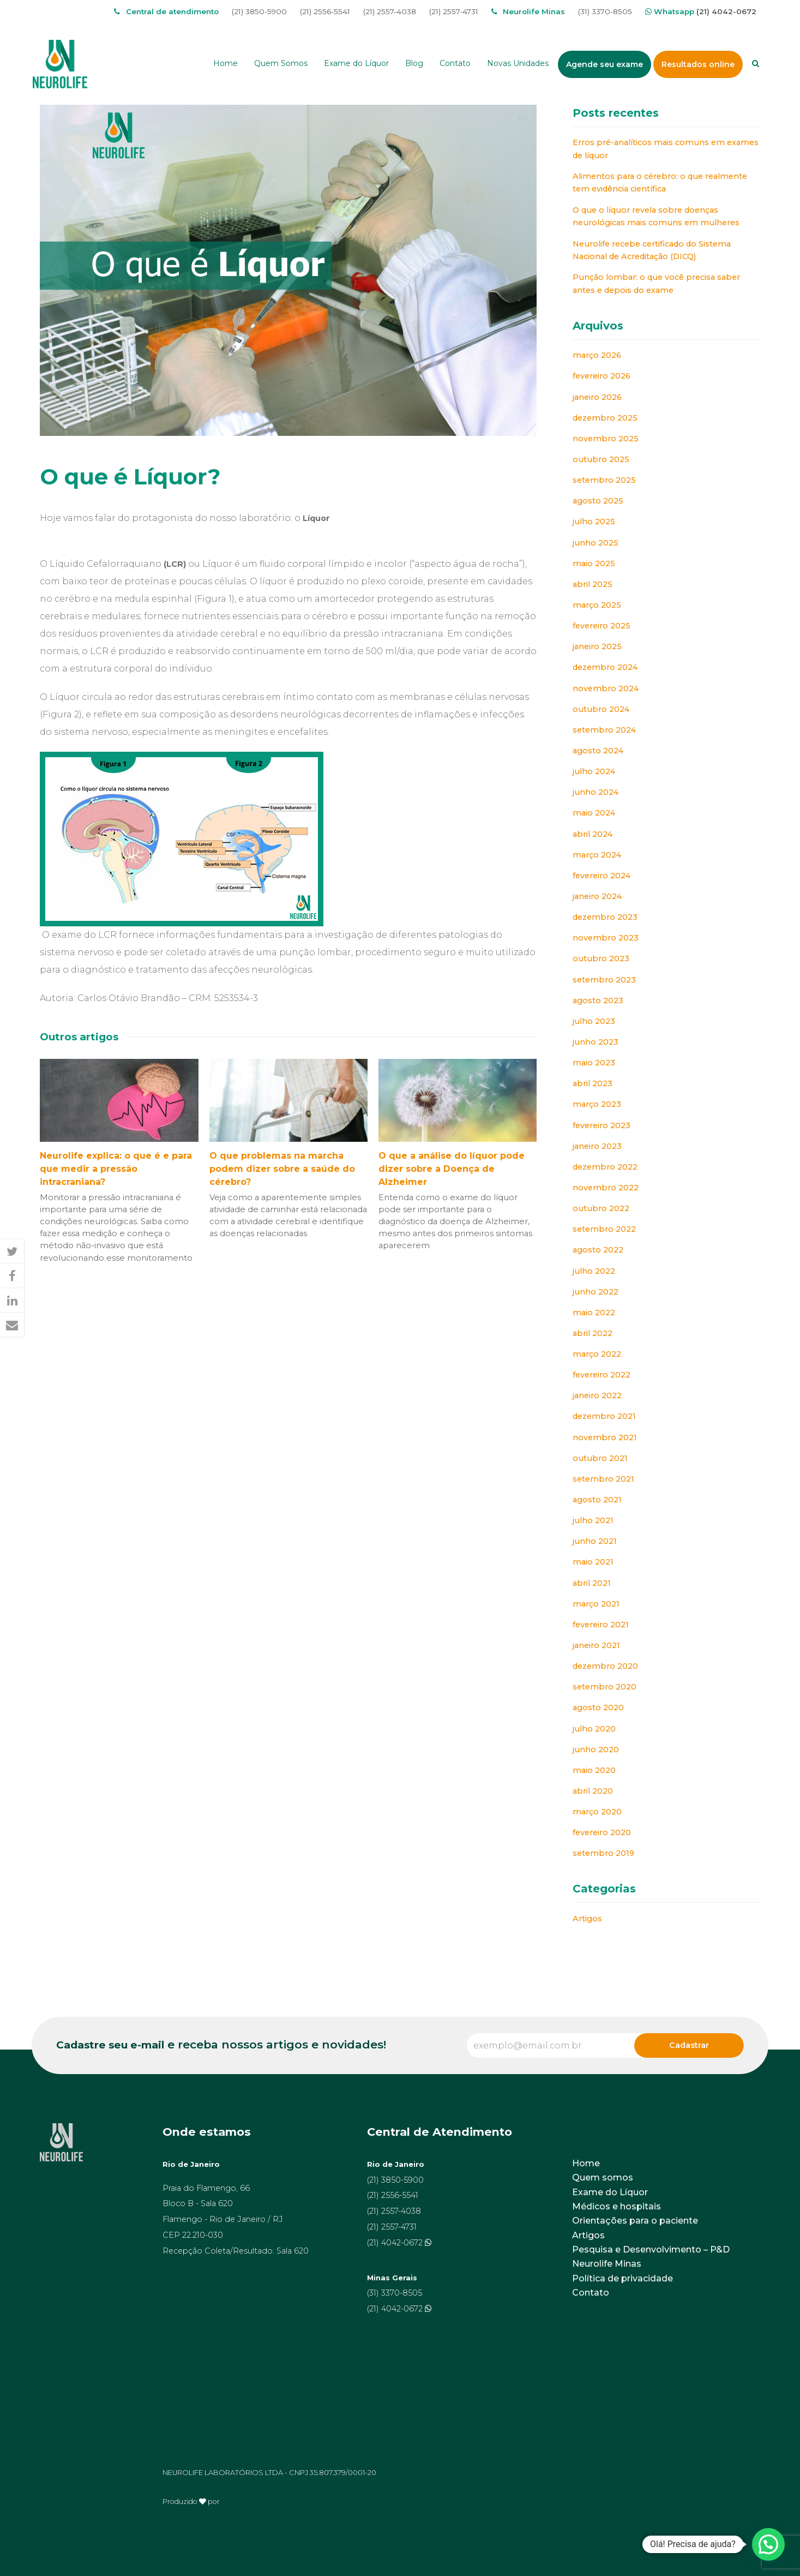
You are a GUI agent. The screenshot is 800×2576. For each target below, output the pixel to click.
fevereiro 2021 (601, 1625)
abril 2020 (593, 1791)
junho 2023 (595, 1042)
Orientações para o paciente (635, 2220)
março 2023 (597, 1104)
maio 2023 (594, 1063)
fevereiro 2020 (602, 1832)
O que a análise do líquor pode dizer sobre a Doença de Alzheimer (451, 1169)
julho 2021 (593, 1520)
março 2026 (597, 355)
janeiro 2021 (596, 1645)
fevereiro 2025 (601, 626)
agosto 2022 (598, 1250)
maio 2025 (594, 563)
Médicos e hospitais (616, 2206)
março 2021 (596, 1604)
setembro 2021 (603, 1479)
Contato (590, 2292)
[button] (12, 1251)
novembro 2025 (606, 439)
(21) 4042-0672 (726, 11)
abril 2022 (592, 1333)
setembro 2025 (604, 480)
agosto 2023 (598, 1000)
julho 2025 (594, 521)
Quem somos (602, 2177)
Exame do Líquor (610, 2192)
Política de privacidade (622, 2278)
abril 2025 (592, 584)
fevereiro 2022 (601, 1375)
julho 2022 (594, 1271)
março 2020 (597, 1812)
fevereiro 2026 (601, 376)
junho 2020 (596, 1749)
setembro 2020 (604, 1687)
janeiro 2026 (597, 397)
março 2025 (597, 605)
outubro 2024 (601, 709)
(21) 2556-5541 (325, 11)
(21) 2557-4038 (389, 11)
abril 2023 (592, 1083)
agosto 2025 (598, 501)
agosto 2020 (598, 1707)
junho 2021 (595, 1541)
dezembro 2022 (605, 1167)
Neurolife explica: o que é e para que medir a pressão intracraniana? (116, 1169)
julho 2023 (594, 1021)
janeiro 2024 (597, 896)
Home (586, 2163)
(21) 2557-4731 (453, 11)
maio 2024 (594, 813)
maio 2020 (594, 1770)
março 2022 (597, 1354)
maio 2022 (594, 1312)
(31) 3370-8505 (605, 11)
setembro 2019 (603, 1853)
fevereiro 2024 (601, 875)
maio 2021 (593, 1562)
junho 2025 (595, 543)
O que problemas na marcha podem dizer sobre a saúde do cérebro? (282, 1169)
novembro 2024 (606, 688)
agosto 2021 (597, 1500)
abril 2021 (592, 1583)
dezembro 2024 (605, 667)
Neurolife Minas (606, 2264)
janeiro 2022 (597, 1395)
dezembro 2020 (605, 1666)
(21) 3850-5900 (259, 11)
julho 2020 (594, 1729)
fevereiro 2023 (601, 1125)
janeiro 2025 (597, 646)
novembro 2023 (606, 938)
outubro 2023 (601, 958)
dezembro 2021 (604, 1416)
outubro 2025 (601, 459)
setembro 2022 (604, 1229)
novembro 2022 (606, 1188)
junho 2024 (595, 792)
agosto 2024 (598, 751)
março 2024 (597, 855)
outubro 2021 (600, 1458)
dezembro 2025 (605, 418)
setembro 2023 (604, 980)
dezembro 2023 (605, 917)
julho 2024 (594, 771)
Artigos (587, 1919)
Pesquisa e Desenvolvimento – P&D (651, 2249)
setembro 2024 (604, 730)
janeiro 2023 (597, 1146)
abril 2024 (592, 834)
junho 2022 (595, 1292)
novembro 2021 (605, 1437)
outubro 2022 (601, 1208)
